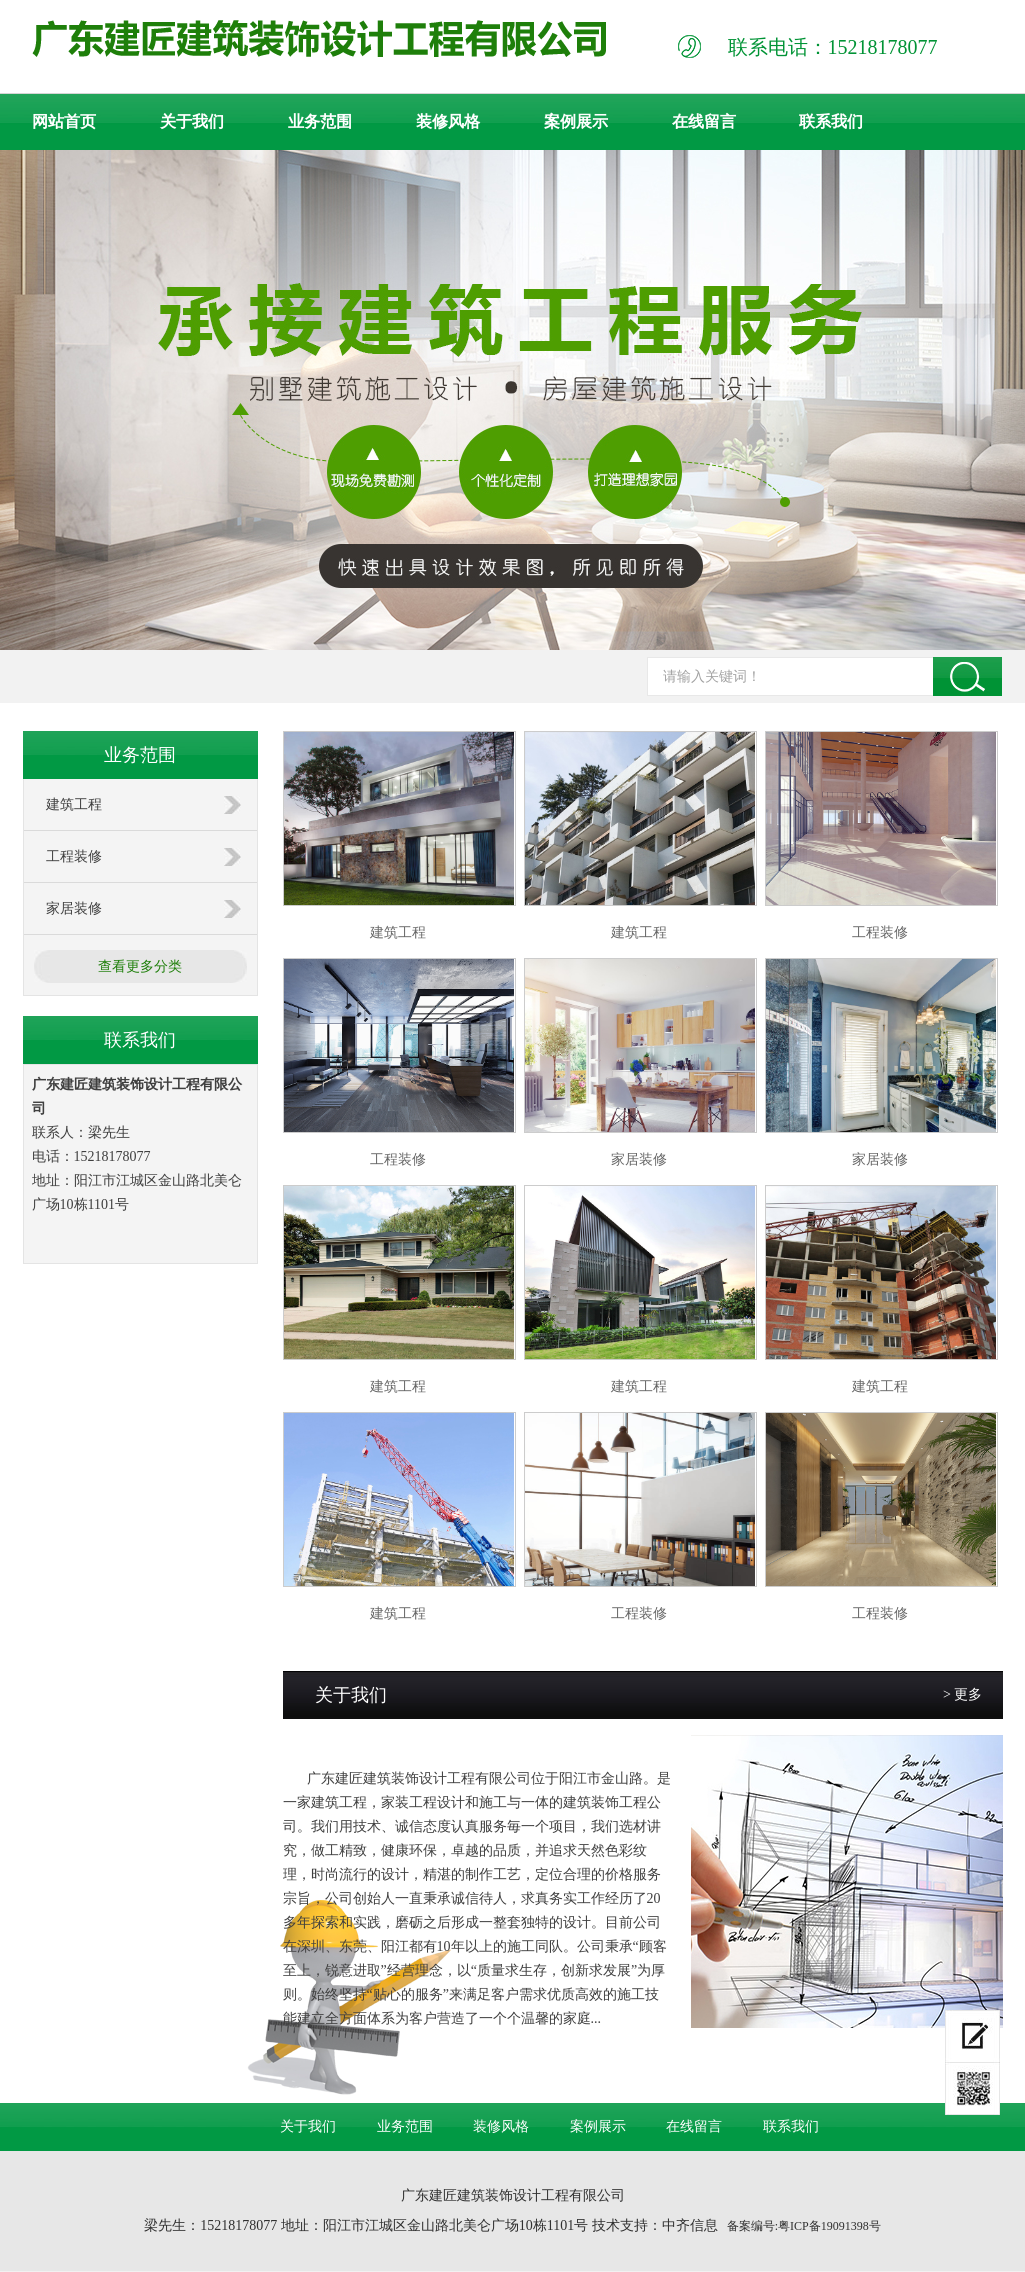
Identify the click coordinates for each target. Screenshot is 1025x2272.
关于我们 (192, 121)
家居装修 (74, 908)
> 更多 (962, 1694)
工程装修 (74, 856)
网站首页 (64, 121)
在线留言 (704, 121)
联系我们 (831, 121)
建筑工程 (74, 804)
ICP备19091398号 (835, 2226)
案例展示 (576, 121)
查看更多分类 (140, 966)
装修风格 (448, 121)
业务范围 (320, 121)
